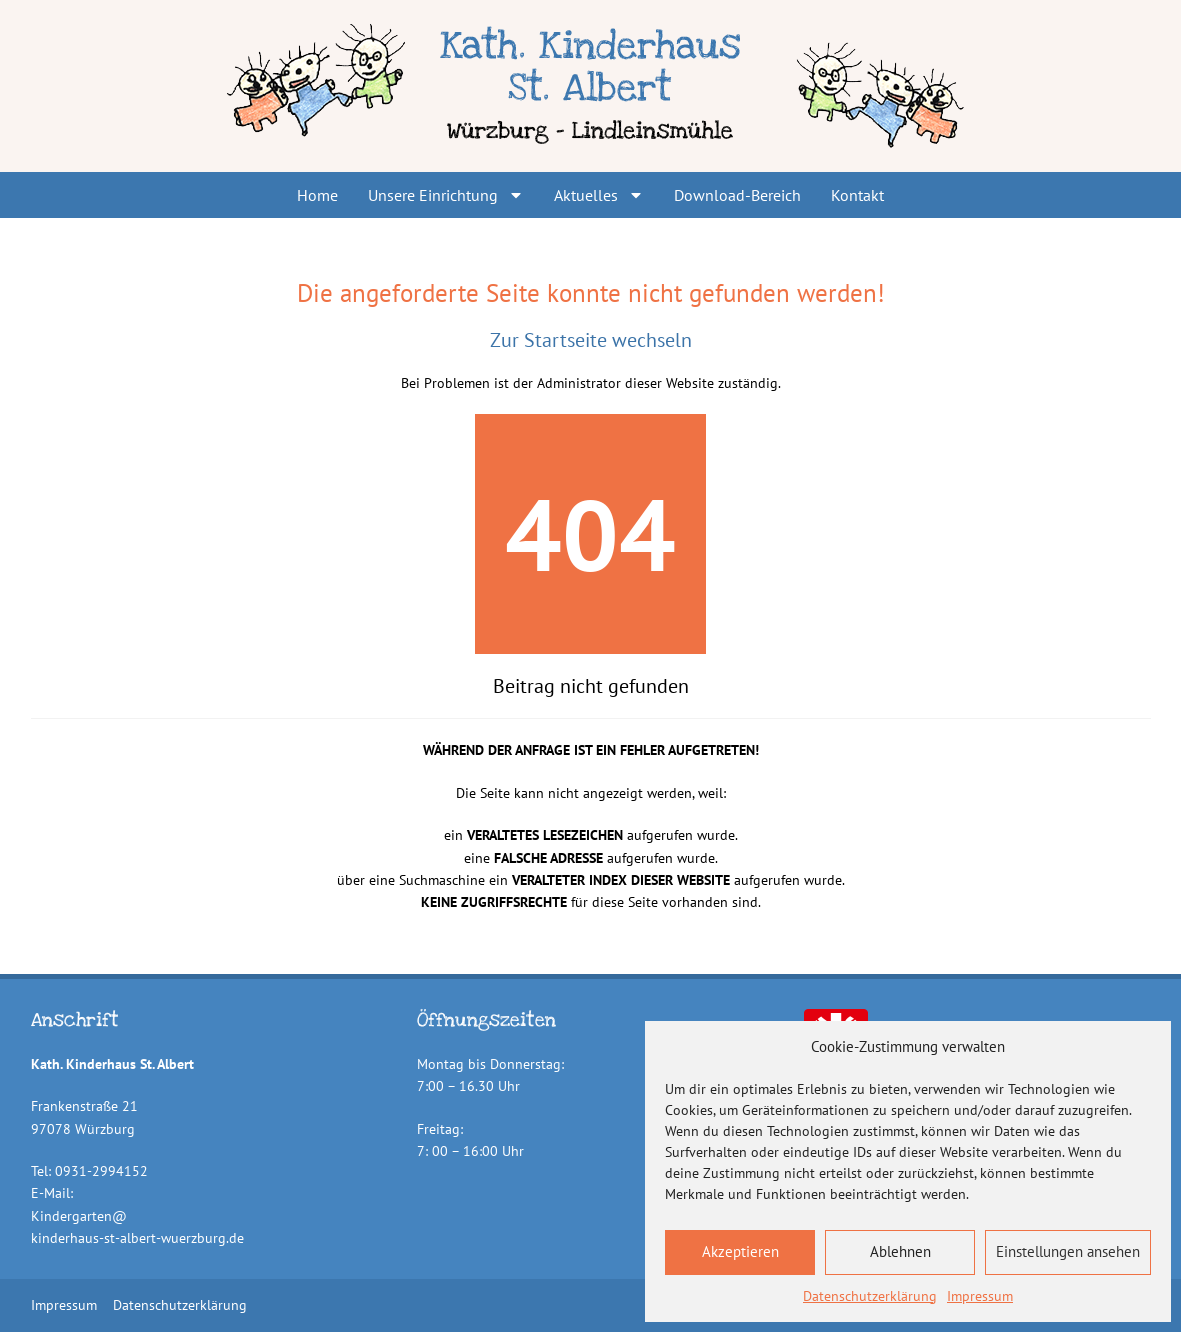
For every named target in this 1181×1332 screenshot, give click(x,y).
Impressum (980, 1296)
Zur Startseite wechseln (591, 340)
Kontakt (857, 195)
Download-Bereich (737, 195)
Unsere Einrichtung (446, 195)
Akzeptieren (740, 1251)
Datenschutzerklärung (870, 1296)
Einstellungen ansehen (1068, 1251)
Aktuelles (599, 195)
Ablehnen (900, 1251)
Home (317, 195)
